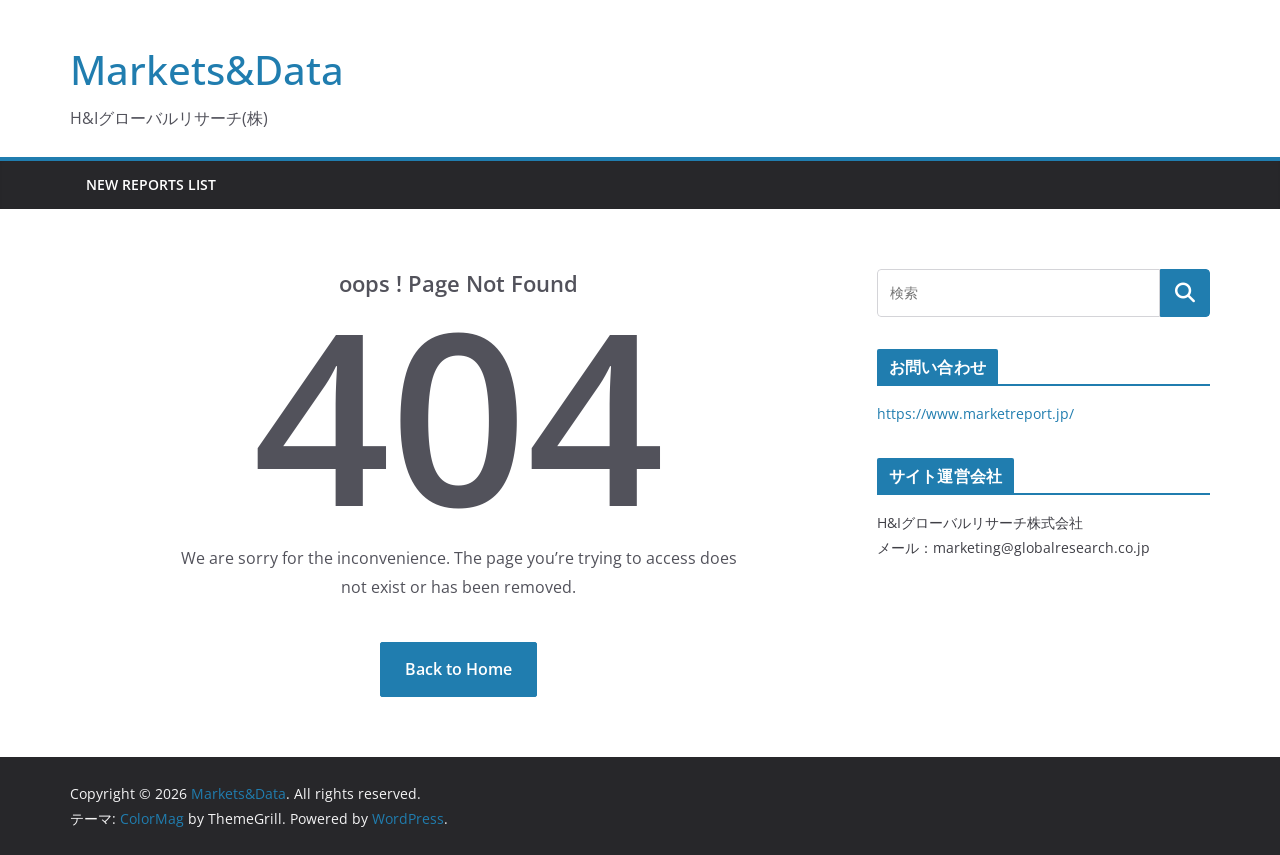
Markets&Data (207, 69)
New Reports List (151, 184)
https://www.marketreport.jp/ (975, 413)
